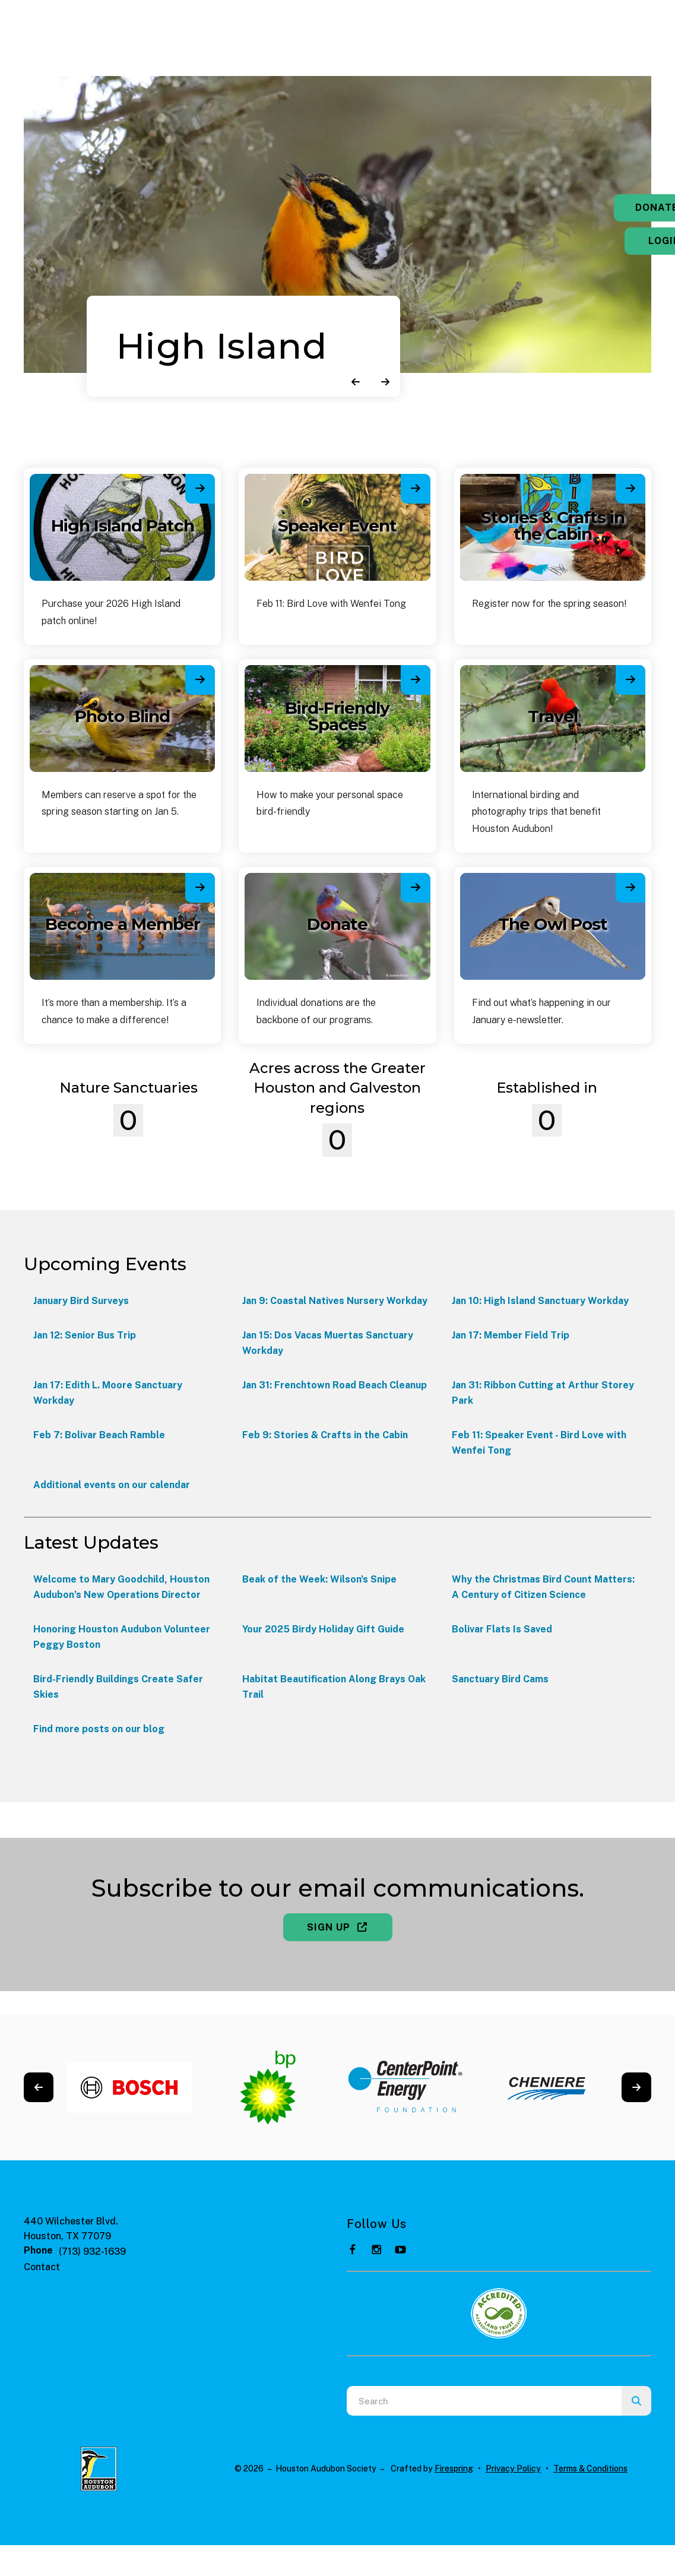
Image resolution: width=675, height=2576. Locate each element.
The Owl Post (552, 924)
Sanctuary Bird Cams (500, 1679)
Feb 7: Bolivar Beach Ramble (99, 1435)
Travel (553, 716)
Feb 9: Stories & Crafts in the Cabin (325, 1435)
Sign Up (338, 1927)
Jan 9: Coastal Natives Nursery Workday (334, 1300)
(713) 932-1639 (92, 2251)
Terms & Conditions (590, 2468)
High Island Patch (122, 525)
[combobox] (484, 2401)
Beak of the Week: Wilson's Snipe (319, 1579)
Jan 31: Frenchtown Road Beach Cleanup (334, 1385)
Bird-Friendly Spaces (337, 716)
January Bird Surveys (81, 1300)
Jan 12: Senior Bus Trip (84, 1335)
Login (601, 240)
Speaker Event (337, 525)
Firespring (454, 2468)
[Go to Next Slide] (636, 2087)
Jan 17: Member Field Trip (510, 1335)
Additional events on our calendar (111, 1484)
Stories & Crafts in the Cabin (553, 525)
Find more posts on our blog (98, 1729)
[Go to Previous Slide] (38, 2087)
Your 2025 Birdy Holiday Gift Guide (323, 1629)
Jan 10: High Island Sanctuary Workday (540, 1300)
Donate (601, 207)
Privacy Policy (513, 2468)
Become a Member (122, 924)
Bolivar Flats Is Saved (502, 1629)
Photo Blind (122, 716)
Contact (42, 2267)
